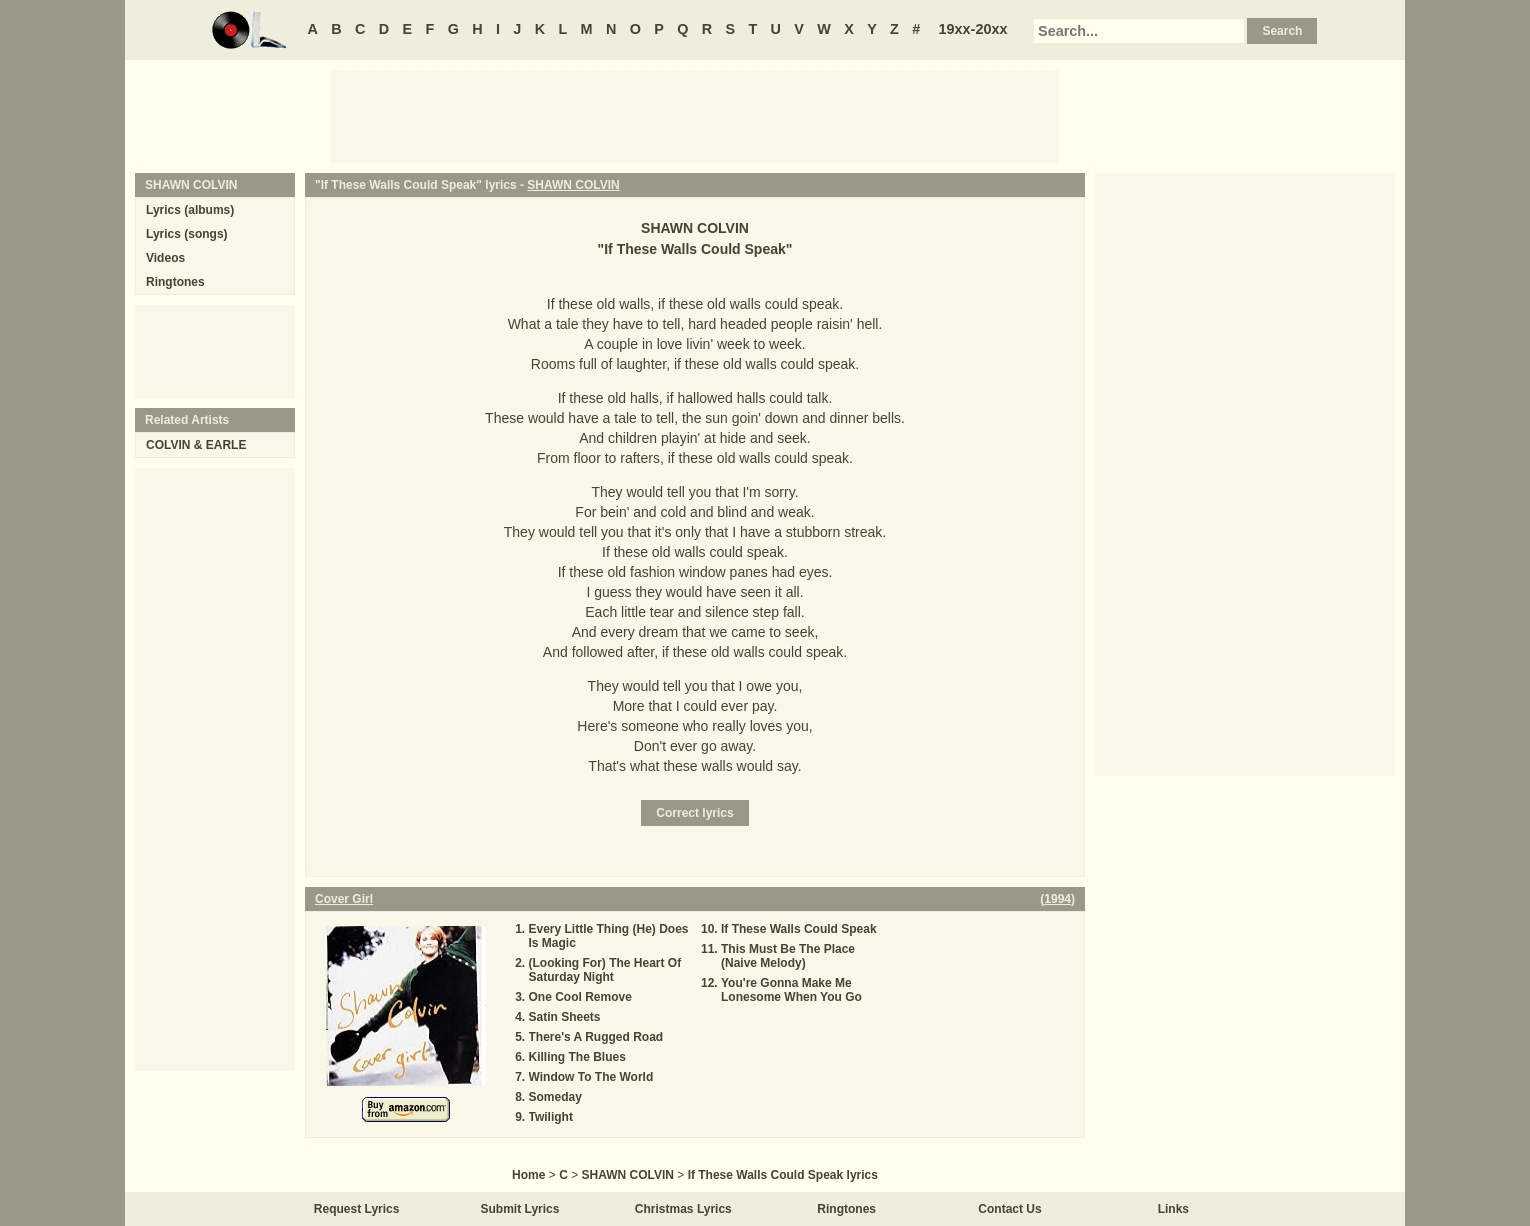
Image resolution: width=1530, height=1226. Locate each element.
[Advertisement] (695, 115)
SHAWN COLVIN (573, 185)
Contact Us (1009, 1209)
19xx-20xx (973, 29)
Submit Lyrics (520, 1209)
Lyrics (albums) (190, 210)
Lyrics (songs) (187, 234)
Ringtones (175, 282)
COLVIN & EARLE (196, 445)
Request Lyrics (357, 1209)
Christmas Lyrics (683, 1209)
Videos (165, 258)
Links (1173, 1209)
